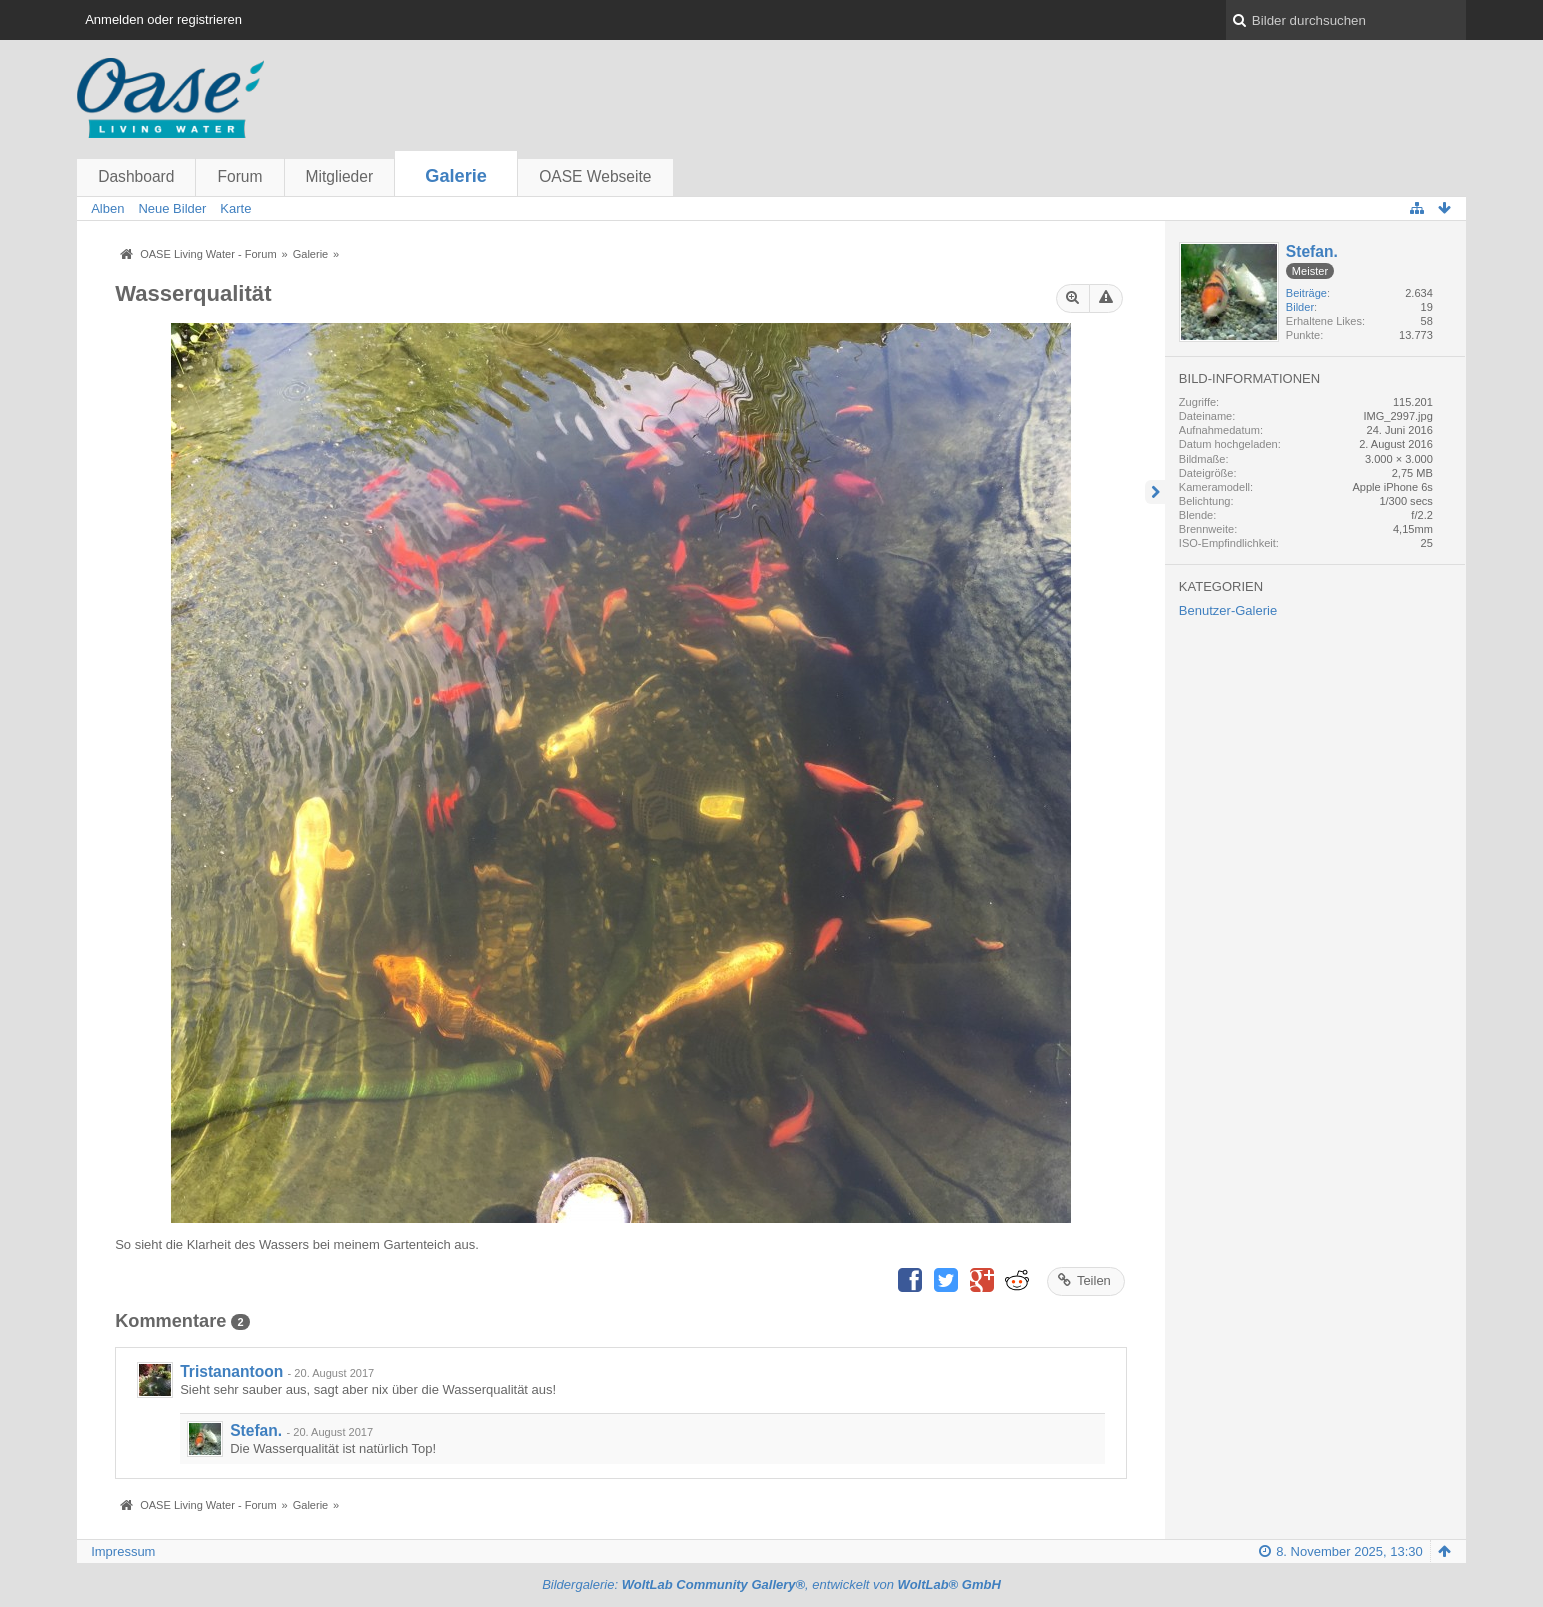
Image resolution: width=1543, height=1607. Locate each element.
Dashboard (136, 176)
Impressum (123, 1551)
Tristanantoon (231, 1371)
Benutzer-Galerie (1228, 610)
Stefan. (256, 1430)
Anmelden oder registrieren (163, 19)
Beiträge (1306, 293)
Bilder (1300, 307)
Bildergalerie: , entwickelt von (771, 1584)
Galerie (456, 176)
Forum (239, 176)
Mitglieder (340, 176)
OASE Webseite (595, 176)
